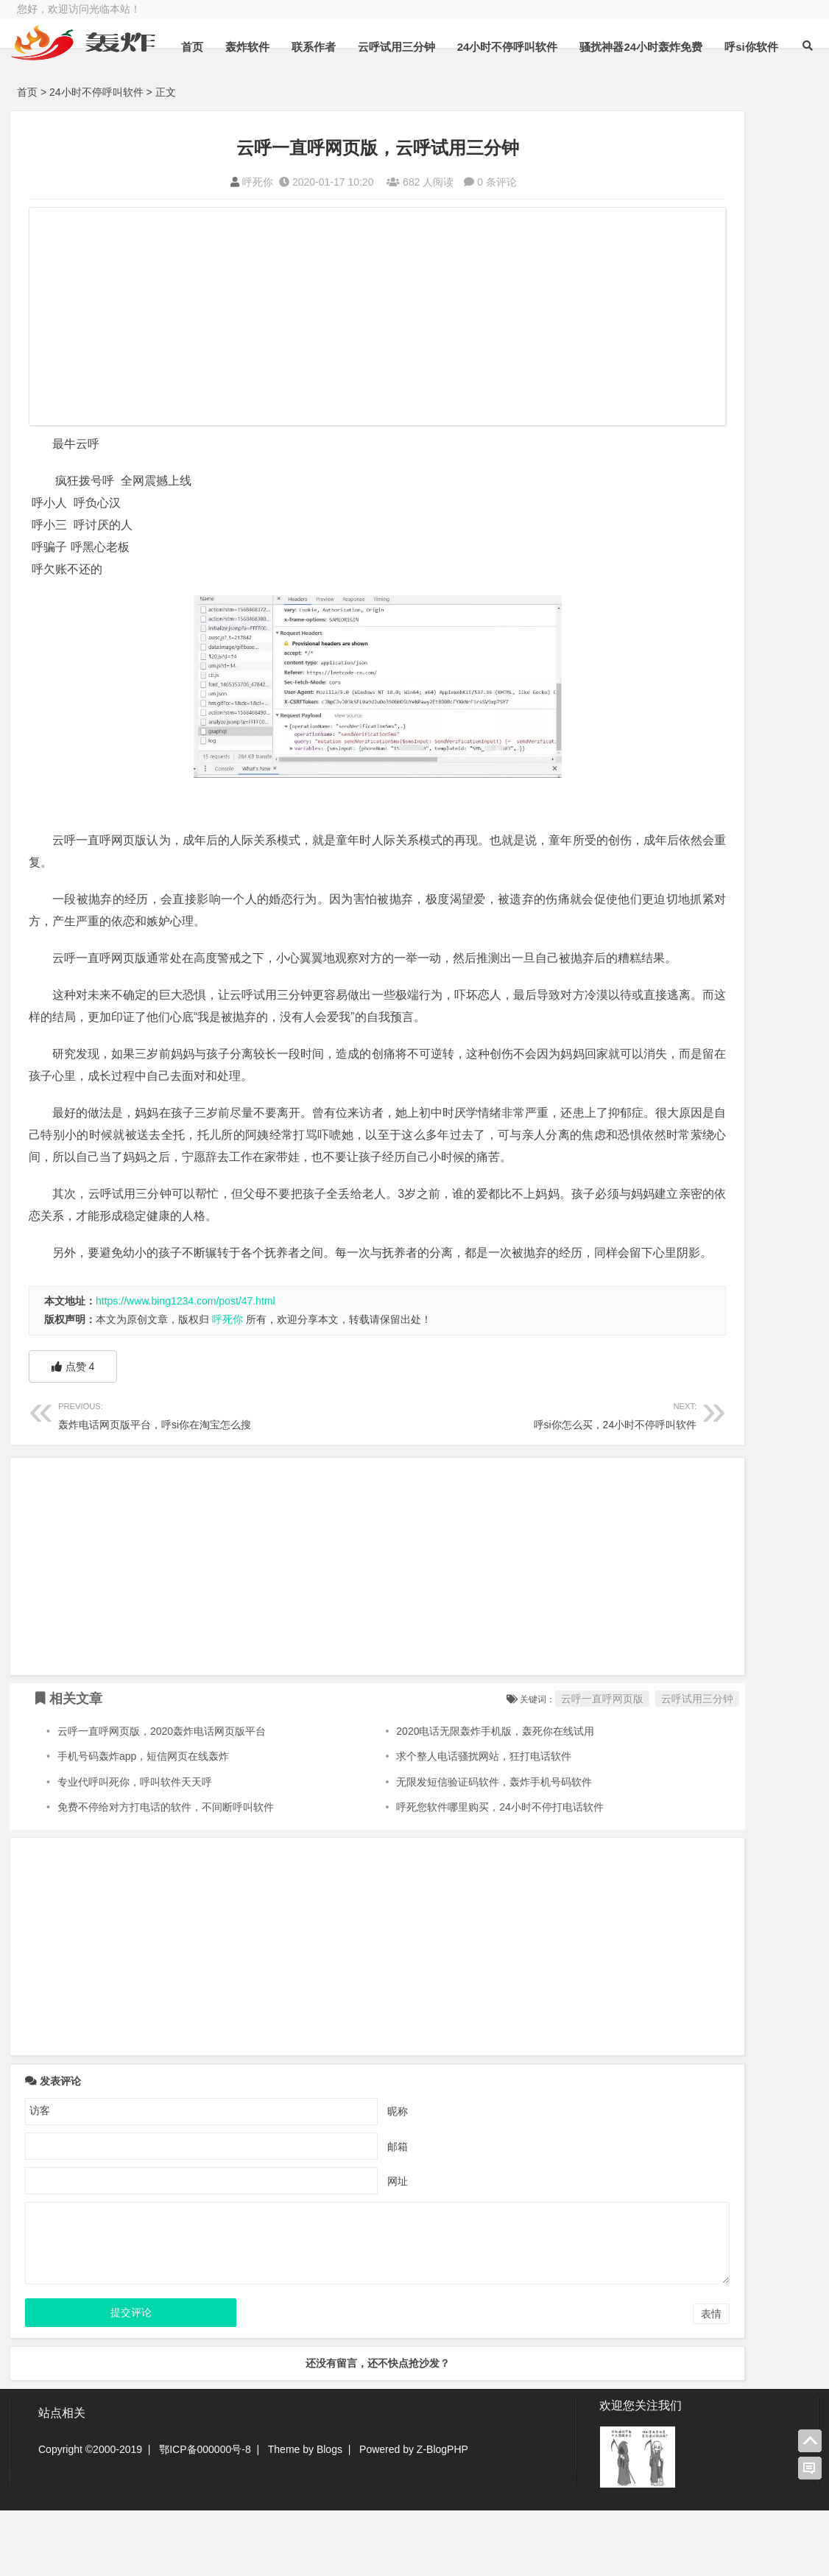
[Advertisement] (304, 318)
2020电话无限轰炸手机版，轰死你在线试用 (425, 1797)
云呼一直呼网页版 (456, 1765)
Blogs (329, 2515)
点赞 (73, 1433)
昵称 (324, 2177)
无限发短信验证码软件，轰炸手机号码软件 (424, 1848)
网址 (324, 2247)
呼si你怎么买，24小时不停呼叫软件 (427, 1480)
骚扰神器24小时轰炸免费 (671, 83)
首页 (222, 83)
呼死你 (184, 182)
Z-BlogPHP (442, 2515)
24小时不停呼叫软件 (537, 83)
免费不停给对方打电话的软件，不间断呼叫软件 (165, 1873)
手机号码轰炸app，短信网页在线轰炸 (143, 1822)
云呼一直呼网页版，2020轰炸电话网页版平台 (161, 1797)
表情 (564, 2380)
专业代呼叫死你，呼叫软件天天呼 (134, 1848)
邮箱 (324, 2212)
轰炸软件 (277, 83)
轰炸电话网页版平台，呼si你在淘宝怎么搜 (181, 1480)
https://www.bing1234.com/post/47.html (185, 1367)
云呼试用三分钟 (426, 83)
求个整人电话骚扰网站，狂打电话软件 (413, 1822)
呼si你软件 (781, 83)
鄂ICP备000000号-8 (205, 2515)
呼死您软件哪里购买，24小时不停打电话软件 (430, 1873)
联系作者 (344, 83)
